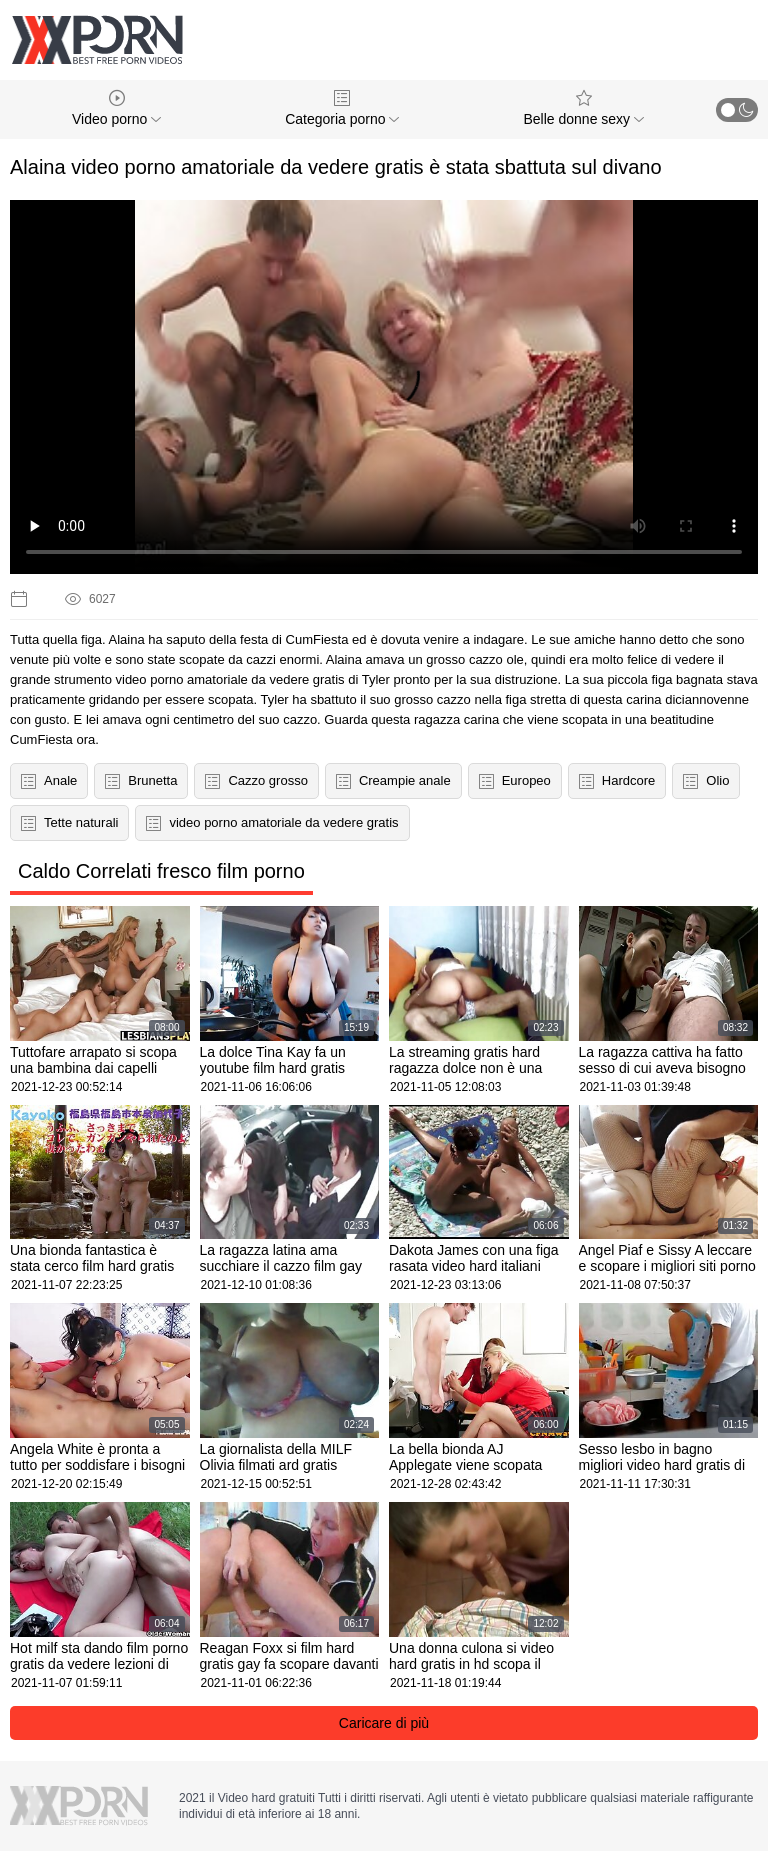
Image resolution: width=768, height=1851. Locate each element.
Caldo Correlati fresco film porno (161, 871)
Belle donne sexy (583, 108)
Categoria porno (342, 108)
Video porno (116, 108)
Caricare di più (384, 1723)
